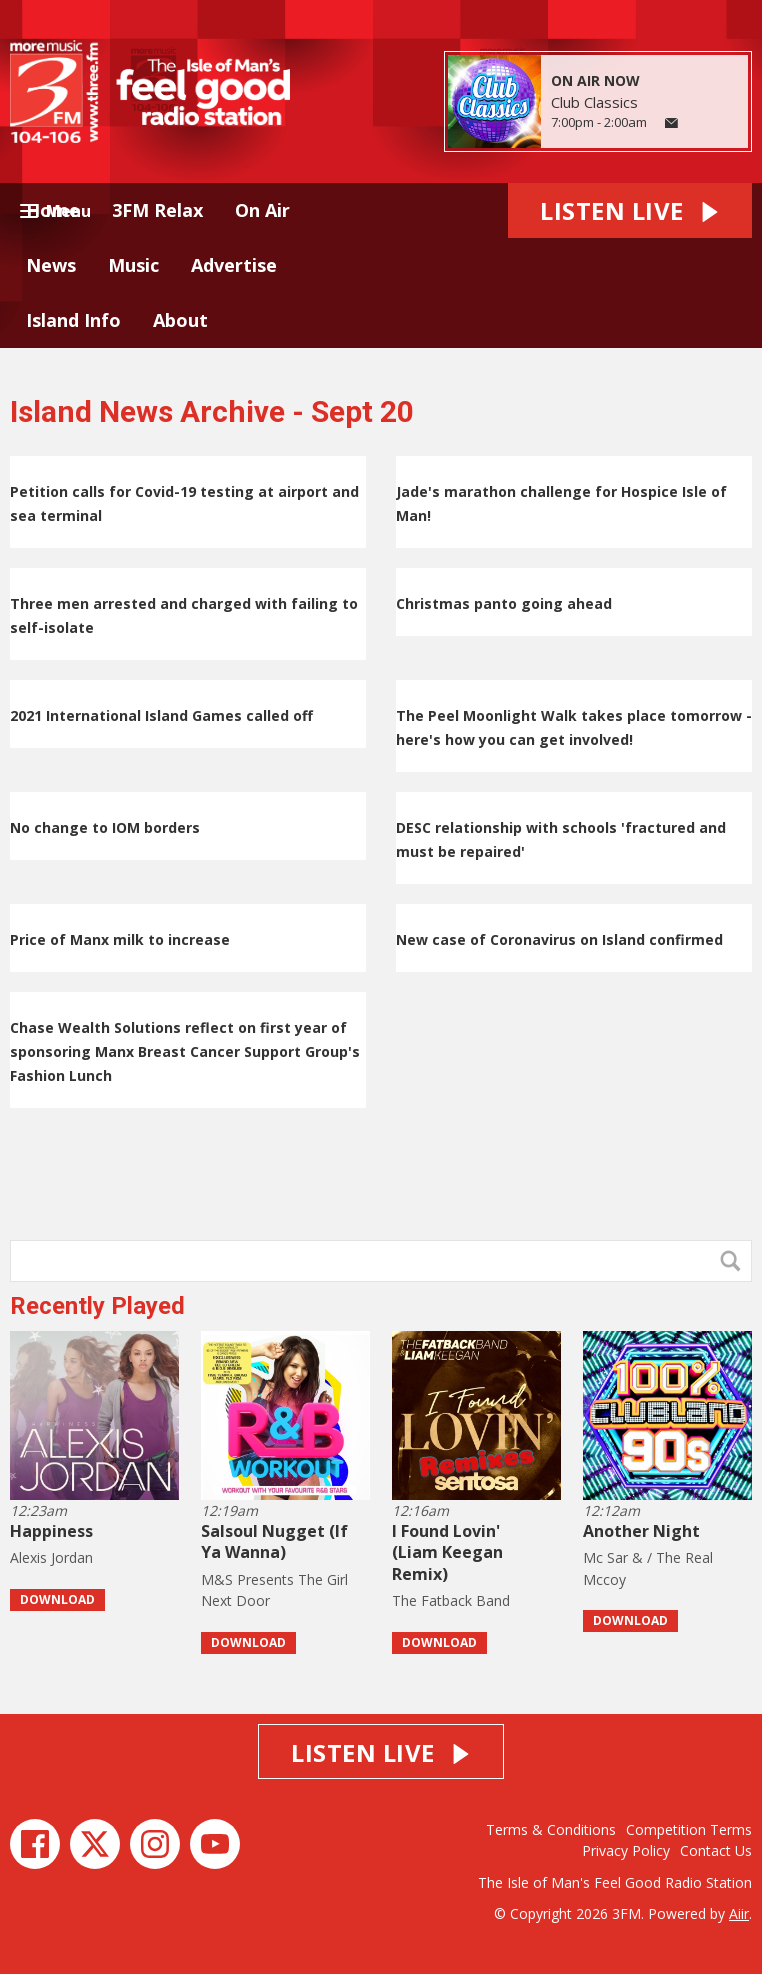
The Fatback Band (451, 1600)
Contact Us (716, 1850)
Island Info (73, 320)
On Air (262, 210)
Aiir (739, 1913)
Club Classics (594, 102)
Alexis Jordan (51, 1557)
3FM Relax (157, 210)
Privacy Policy (626, 1850)
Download (57, 1599)
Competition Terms (689, 1829)
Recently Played (97, 1306)
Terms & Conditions (551, 1829)
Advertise (234, 265)
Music (133, 265)
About (180, 320)
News (51, 265)
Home (53, 210)
